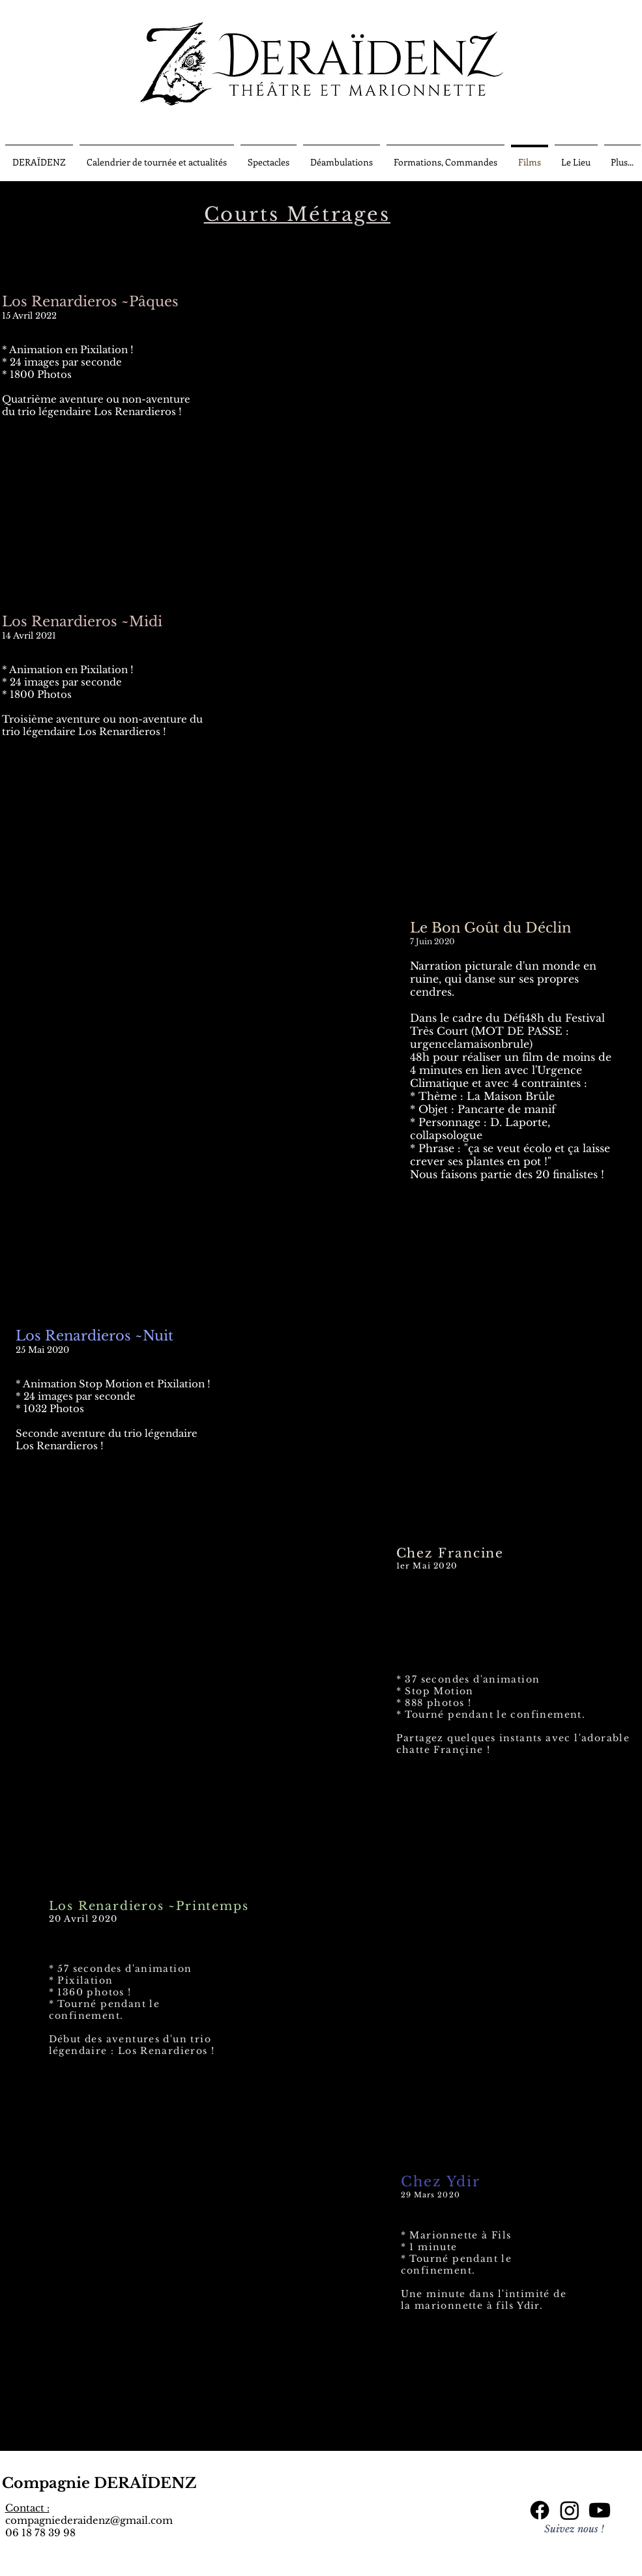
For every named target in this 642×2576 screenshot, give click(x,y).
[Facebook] (539, 2510)
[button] (156, 156)
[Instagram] (569, 2510)
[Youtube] (599, 2510)
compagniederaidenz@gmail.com (89, 2520)
